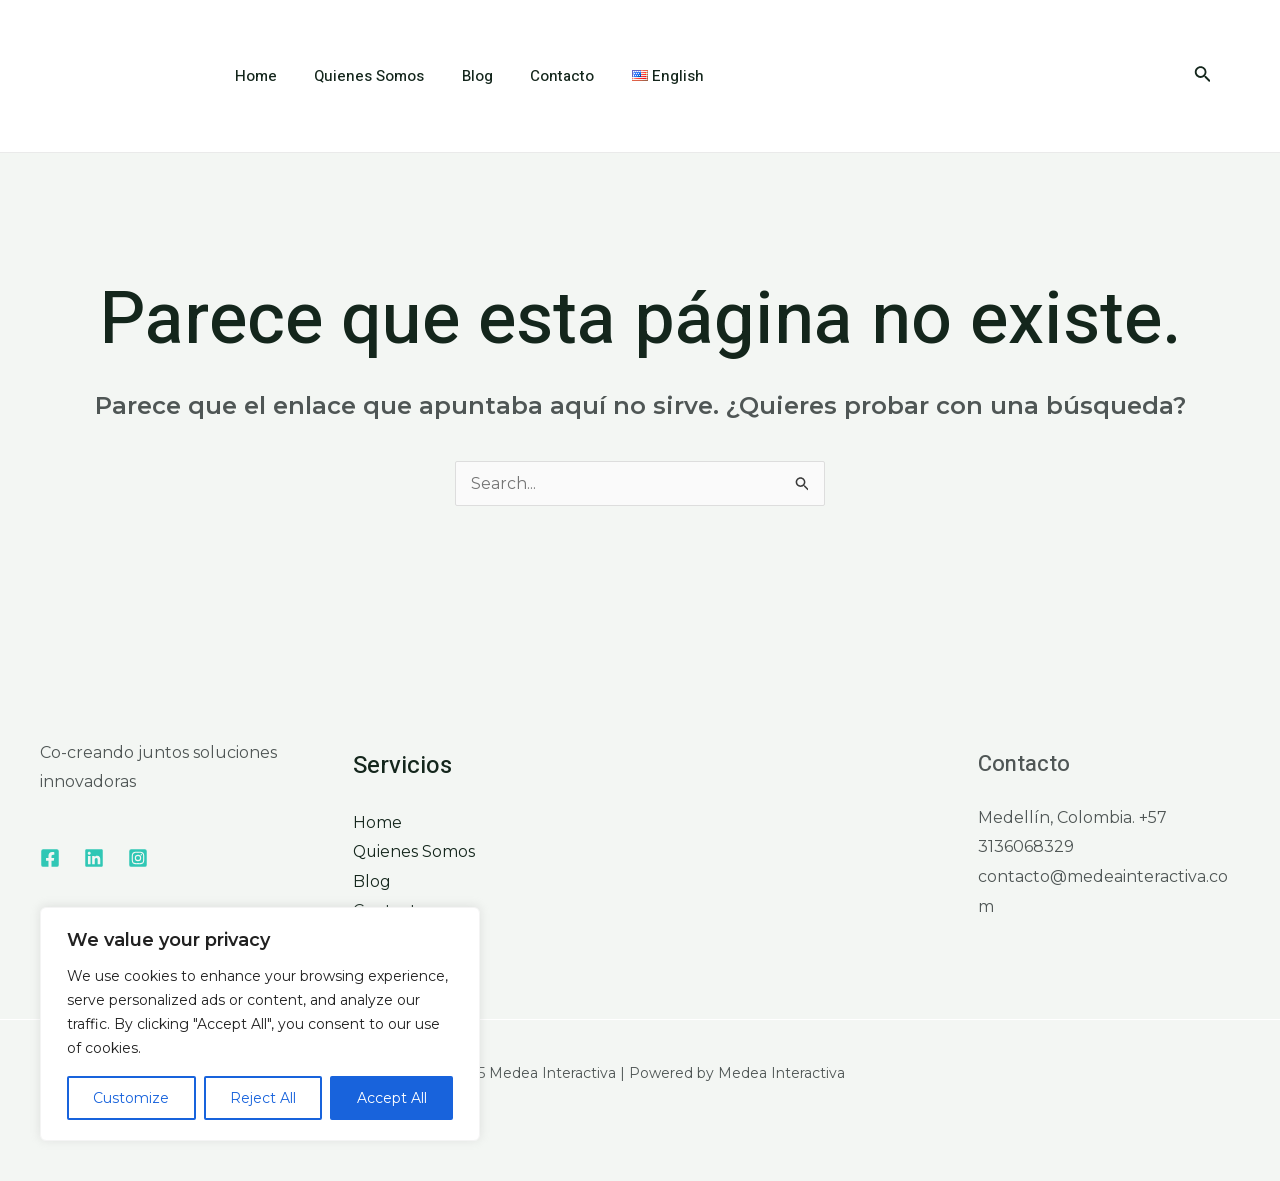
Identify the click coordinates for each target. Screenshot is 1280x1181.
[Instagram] (138, 858)
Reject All (263, 1098)
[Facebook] (50, 858)
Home (252, 76)
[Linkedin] (94, 858)
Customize (131, 1098)
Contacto (536, 76)
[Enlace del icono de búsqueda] (1203, 76)
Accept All (392, 1098)
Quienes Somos (358, 76)
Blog (458, 76)
